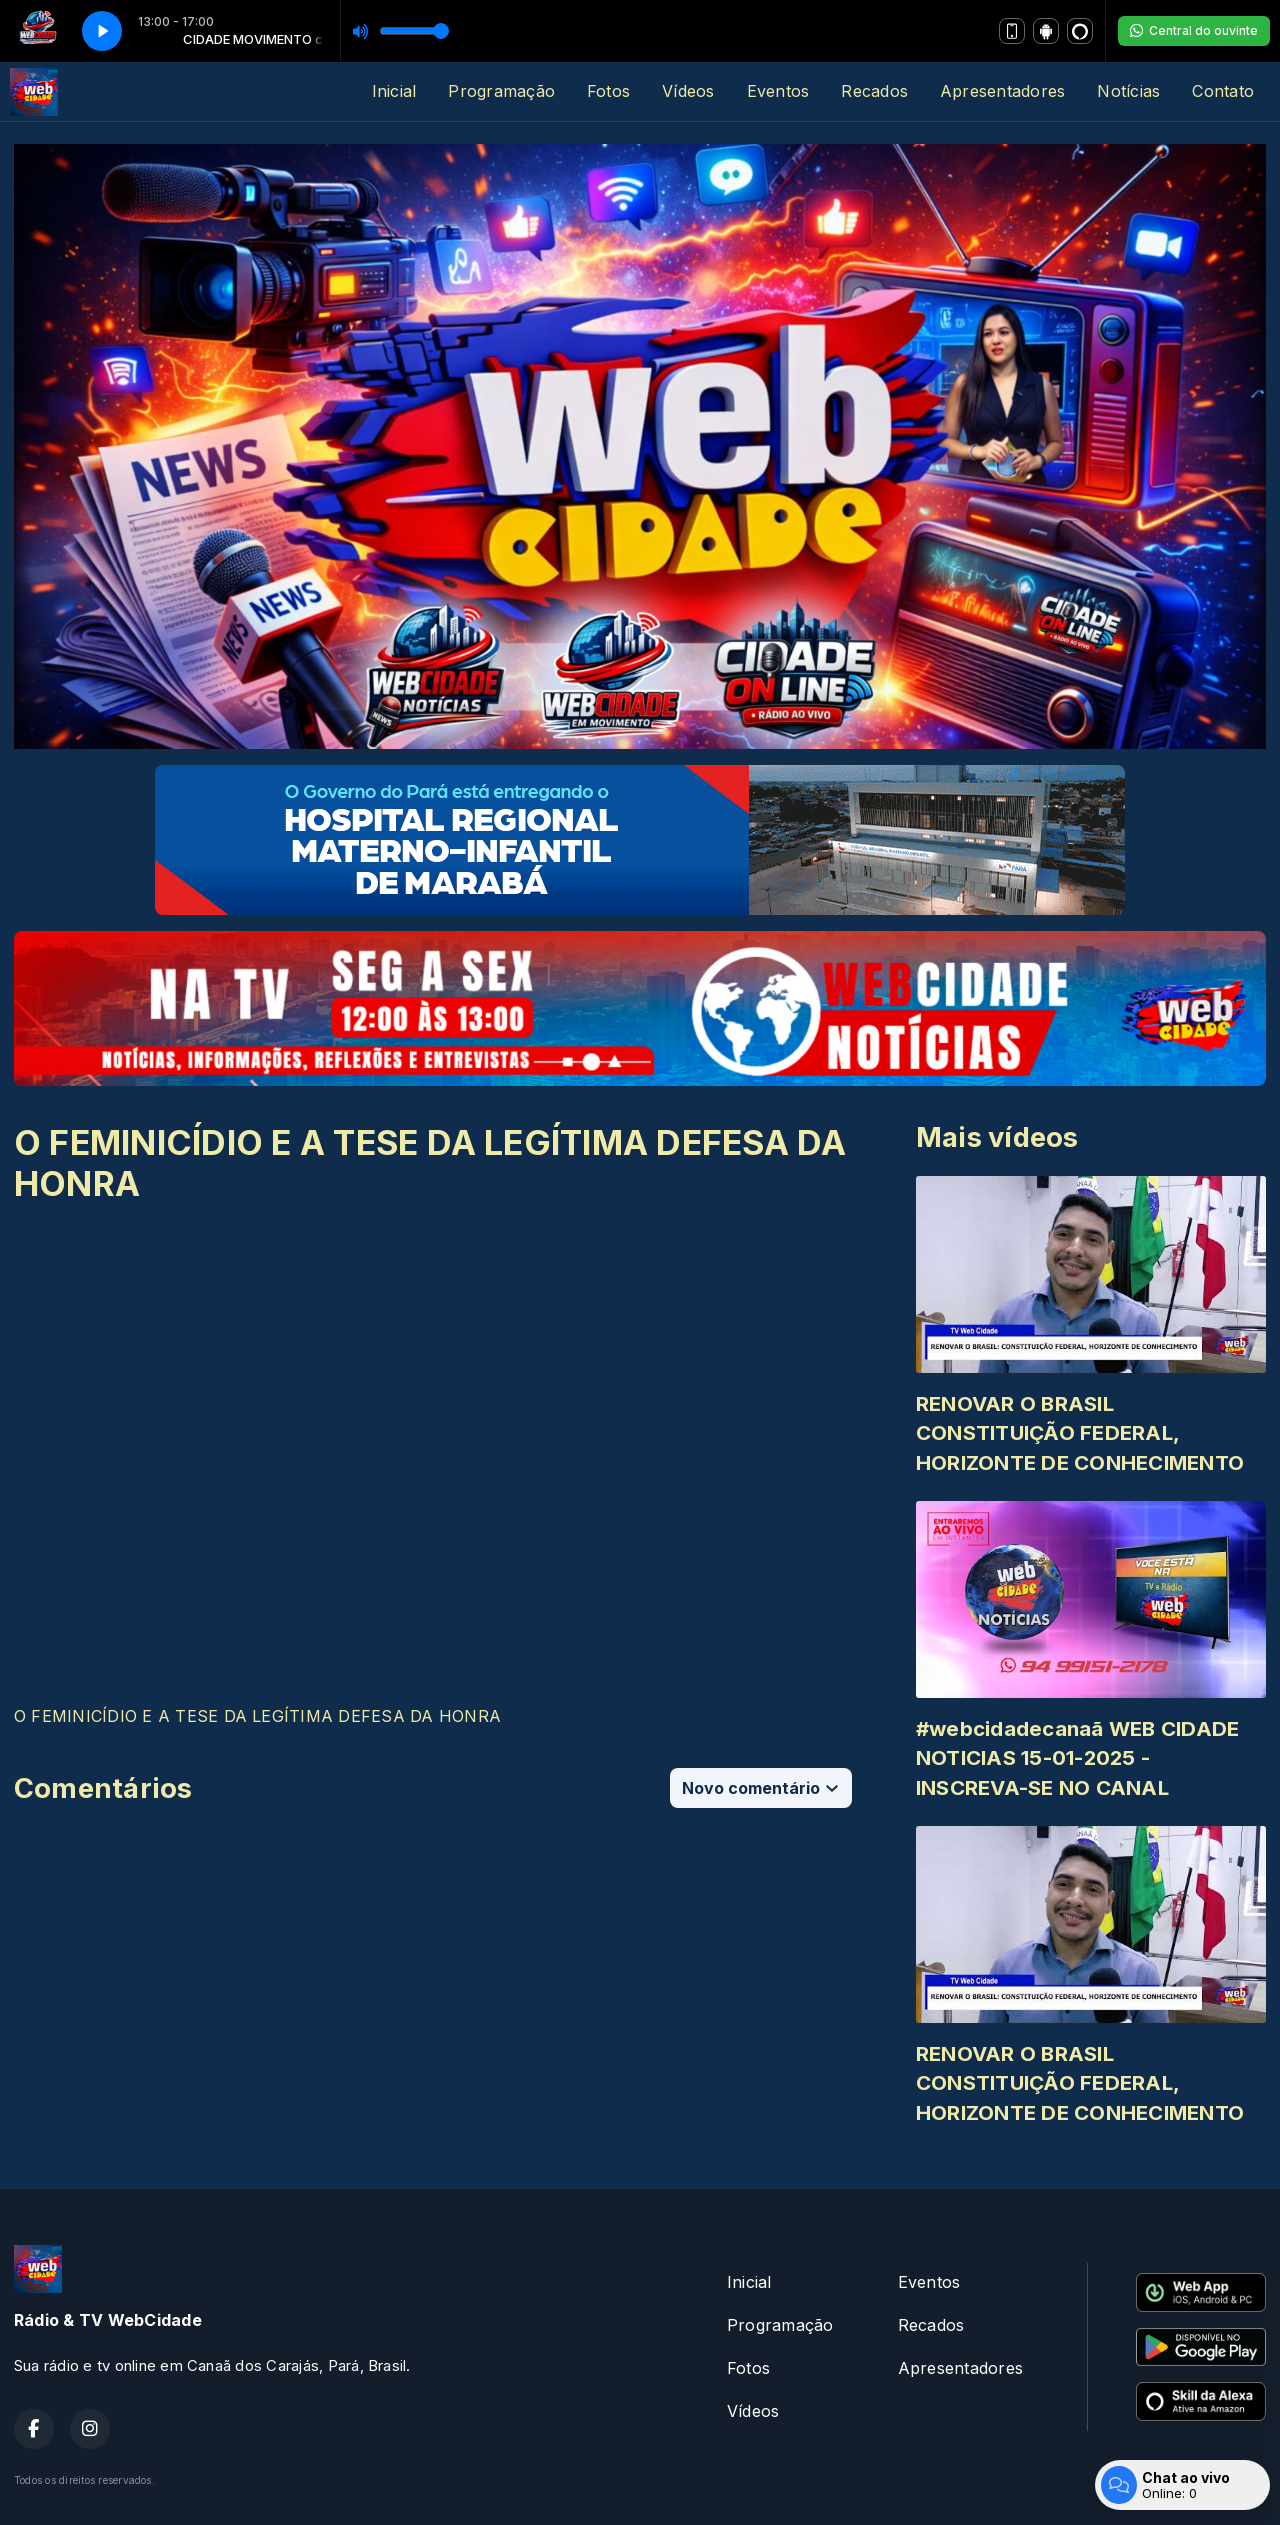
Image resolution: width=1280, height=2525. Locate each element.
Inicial (394, 91)
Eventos (778, 91)
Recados (874, 91)
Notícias (1128, 91)
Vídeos (688, 91)
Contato (1223, 91)
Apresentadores (1002, 91)
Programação (501, 91)
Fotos (608, 91)
